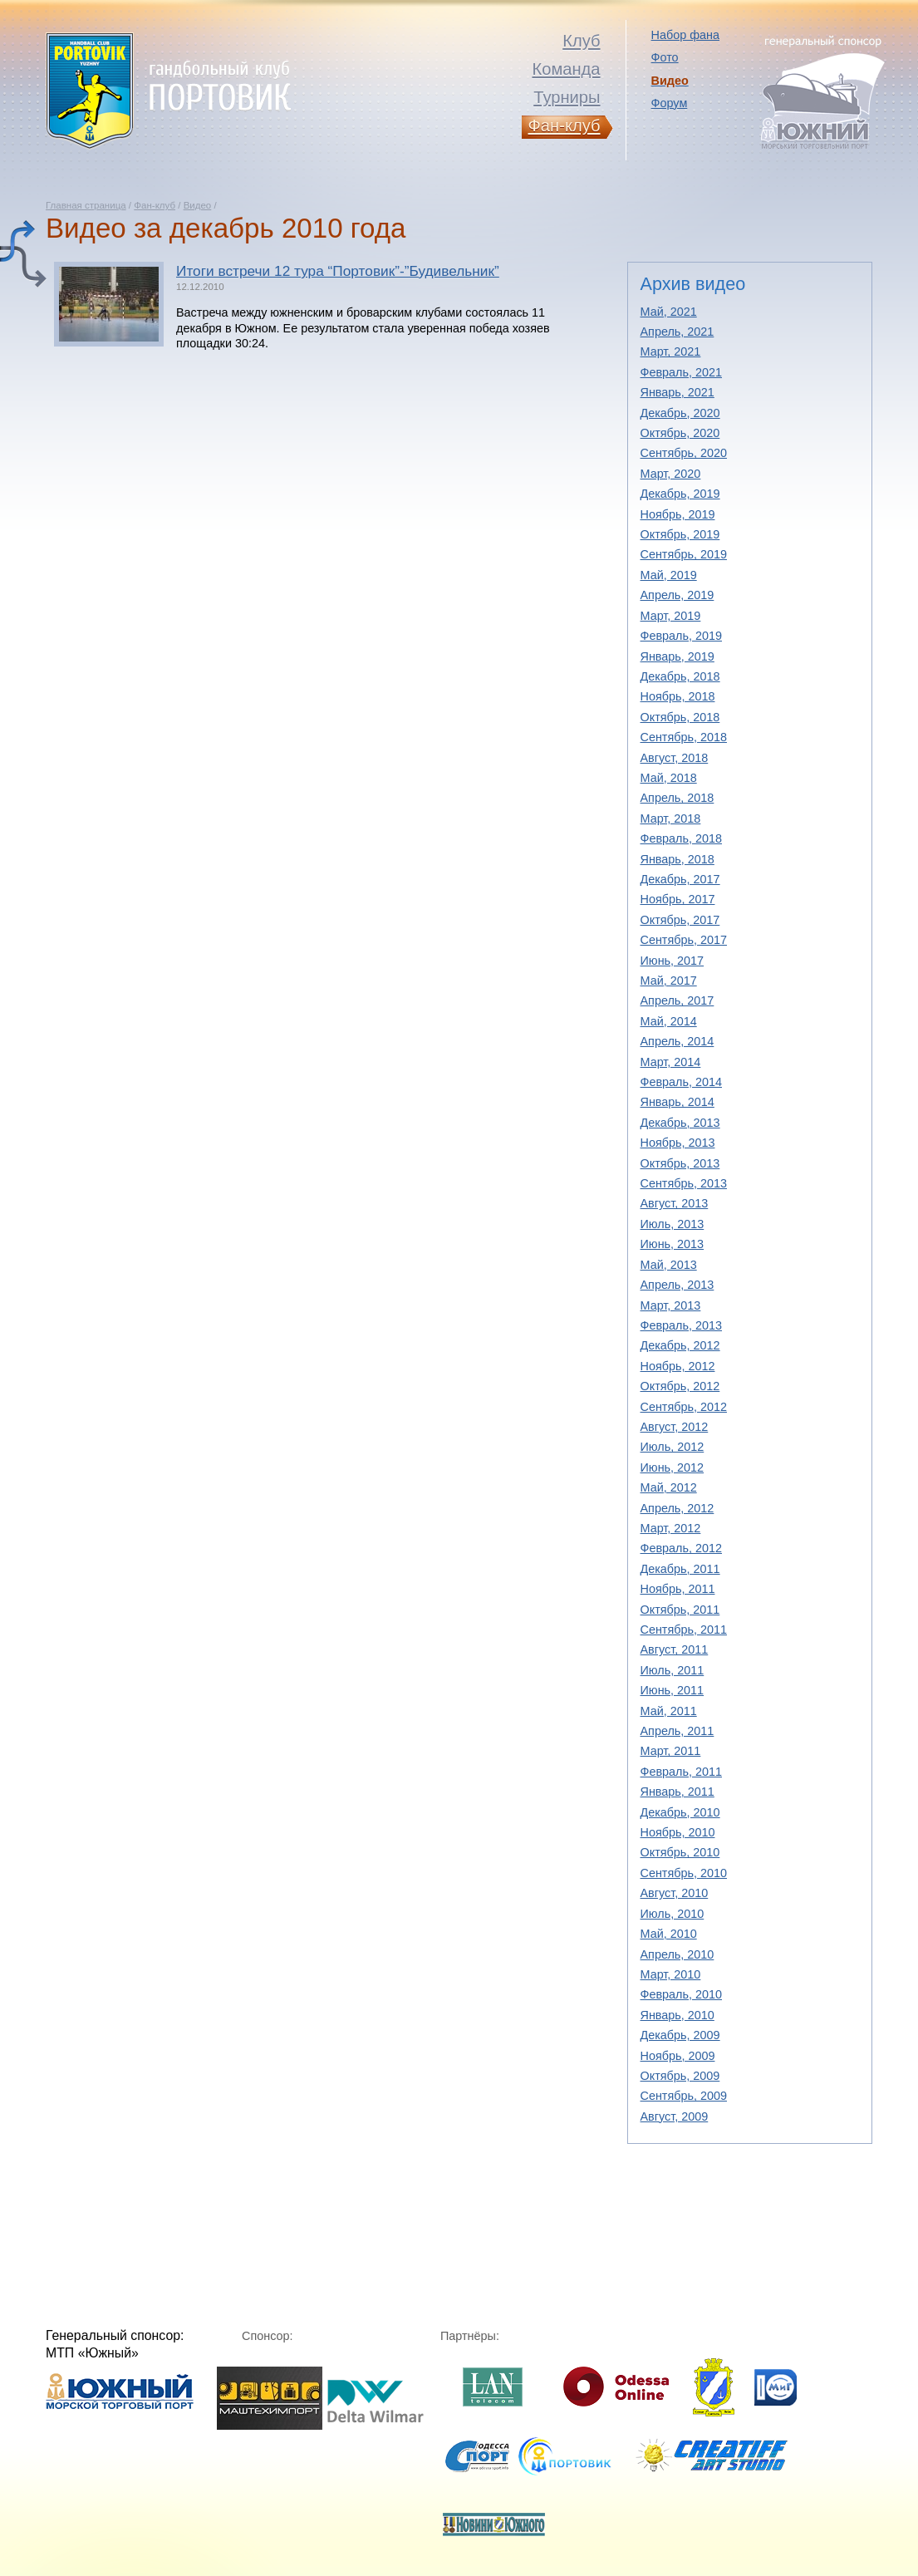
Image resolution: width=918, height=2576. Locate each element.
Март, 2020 (671, 473)
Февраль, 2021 (682, 372)
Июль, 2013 (672, 1224)
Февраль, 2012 (682, 1548)
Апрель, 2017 (677, 1000)
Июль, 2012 (672, 1446)
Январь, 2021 (677, 392)
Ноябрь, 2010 (678, 1832)
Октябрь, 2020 (680, 433)
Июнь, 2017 (672, 960)
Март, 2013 (671, 1305)
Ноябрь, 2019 (678, 514)
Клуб (581, 41)
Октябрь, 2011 (680, 1609)
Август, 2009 (675, 2116)
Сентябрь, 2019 (684, 554)
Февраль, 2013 (682, 1325)
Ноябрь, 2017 (678, 899)
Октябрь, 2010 (680, 1852)
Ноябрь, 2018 (678, 696)
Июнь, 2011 (672, 1690)
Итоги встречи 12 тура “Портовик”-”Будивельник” (337, 271)
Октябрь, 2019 (680, 534)
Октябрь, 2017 (680, 920)
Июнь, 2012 (672, 1467)
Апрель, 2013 (677, 1284)
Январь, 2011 (677, 1791)
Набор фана (685, 35)
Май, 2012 (669, 1487)
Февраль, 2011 (682, 1771)
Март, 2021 (671, 351)
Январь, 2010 (677, 2015)
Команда (566, 69)
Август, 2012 (675, 1426)
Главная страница (86, 205)
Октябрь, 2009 (680, 2075)
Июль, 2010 (672, 1913)
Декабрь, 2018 (680, 676)
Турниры (566, 97)
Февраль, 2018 (682, 838)
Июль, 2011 (672, 1670)
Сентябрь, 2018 (684, 737)
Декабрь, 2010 (680, 1812)
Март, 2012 (671, 1528)
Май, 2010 (669, 1933)
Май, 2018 (669, 777)
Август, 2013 (675, 1203)
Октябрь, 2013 (680, 1163)
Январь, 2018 (677, 859)
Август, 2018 (675, 757)
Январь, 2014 (677, 1102)
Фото (665, 57)
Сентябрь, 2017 (684, 939)
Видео (198, 205)
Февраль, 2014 (682, 1082)
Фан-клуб (154, 205)
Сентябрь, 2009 (684, 2095)
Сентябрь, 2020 (684, 453)
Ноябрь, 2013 (678, 1142)
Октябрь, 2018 (680, 717)
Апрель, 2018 (677, 797)
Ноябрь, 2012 (678, 1366)
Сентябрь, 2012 (684, 1406)
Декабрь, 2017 (680, 879)
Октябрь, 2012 (680, 1386)
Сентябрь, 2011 (684, 1629)
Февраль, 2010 (682, 1994)
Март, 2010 (671, 1974)
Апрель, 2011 (677, 1731)
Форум (669, 103)
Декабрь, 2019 (680, 493)
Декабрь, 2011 (680, 1569)
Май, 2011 (669, 1711)
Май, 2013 (669, 1264)
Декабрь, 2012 (680, 1345)
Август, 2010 (675, 1893)
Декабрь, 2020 (680, 413)
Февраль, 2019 (682, 635)
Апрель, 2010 (677, 1954)
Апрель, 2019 (677, 595)
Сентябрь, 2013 (684, 1183)
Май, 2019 (669, 575)
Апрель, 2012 (677, 1508)
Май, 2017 (669, 980)
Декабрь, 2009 (680, 2035)
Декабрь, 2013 (680, 1122)
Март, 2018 (671, 818)
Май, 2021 (669, 311)
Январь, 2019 (677, 656)
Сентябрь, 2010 (684, 1873)
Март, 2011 (671, 1750)
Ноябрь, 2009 (678, 2055)
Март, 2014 (671, 1062)
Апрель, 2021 (677, 331)
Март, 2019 (671, 615)
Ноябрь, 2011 (678, 1588)
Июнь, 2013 (672, 1244)
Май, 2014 (669, 1021)
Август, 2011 (675, 1649)
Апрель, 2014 (677, 1041)
